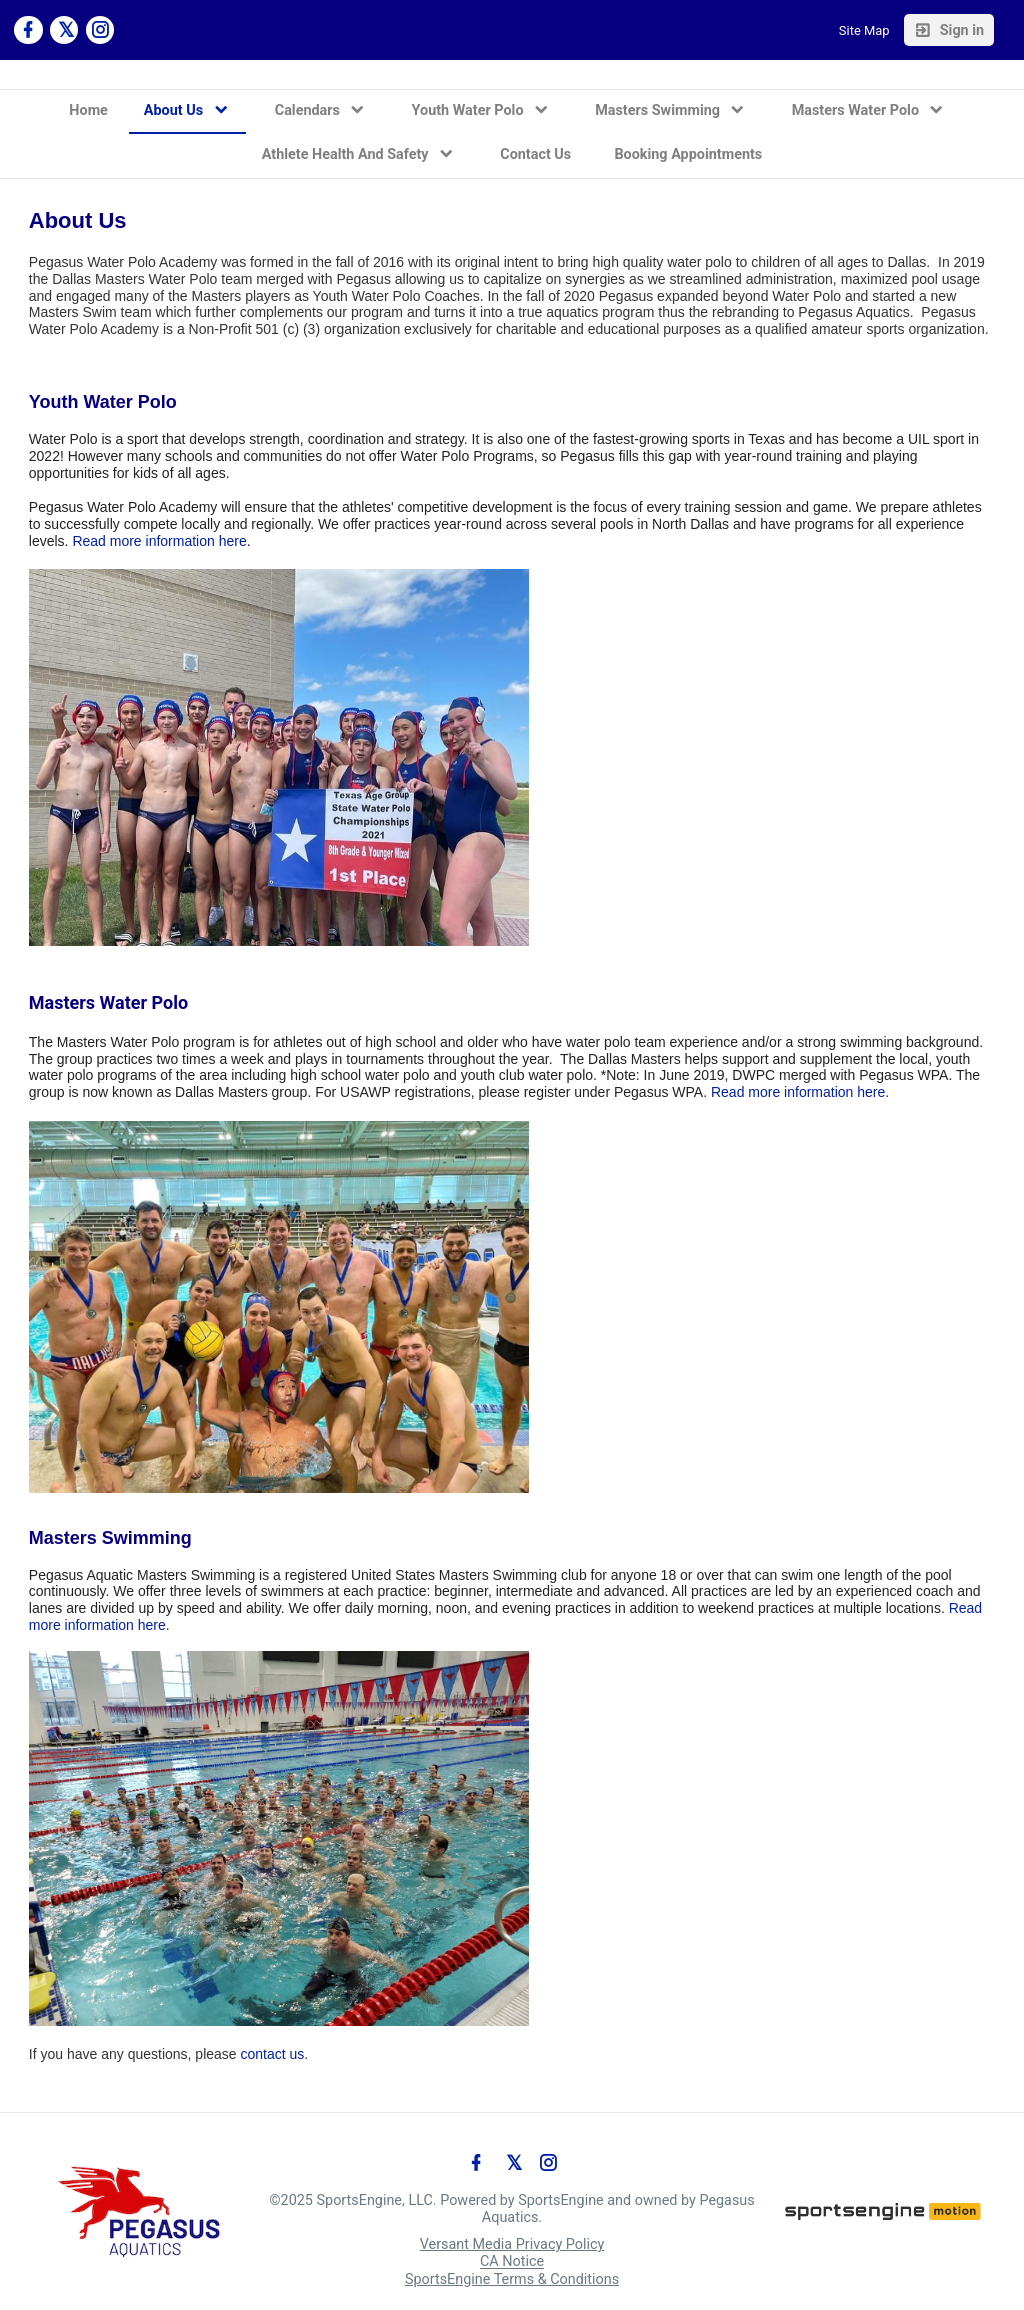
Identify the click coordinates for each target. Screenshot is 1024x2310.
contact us (273, 2054)
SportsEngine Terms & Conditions (512, 2279)
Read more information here (159, 541)
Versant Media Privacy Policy (512, 2244)
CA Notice (512, 2262)
